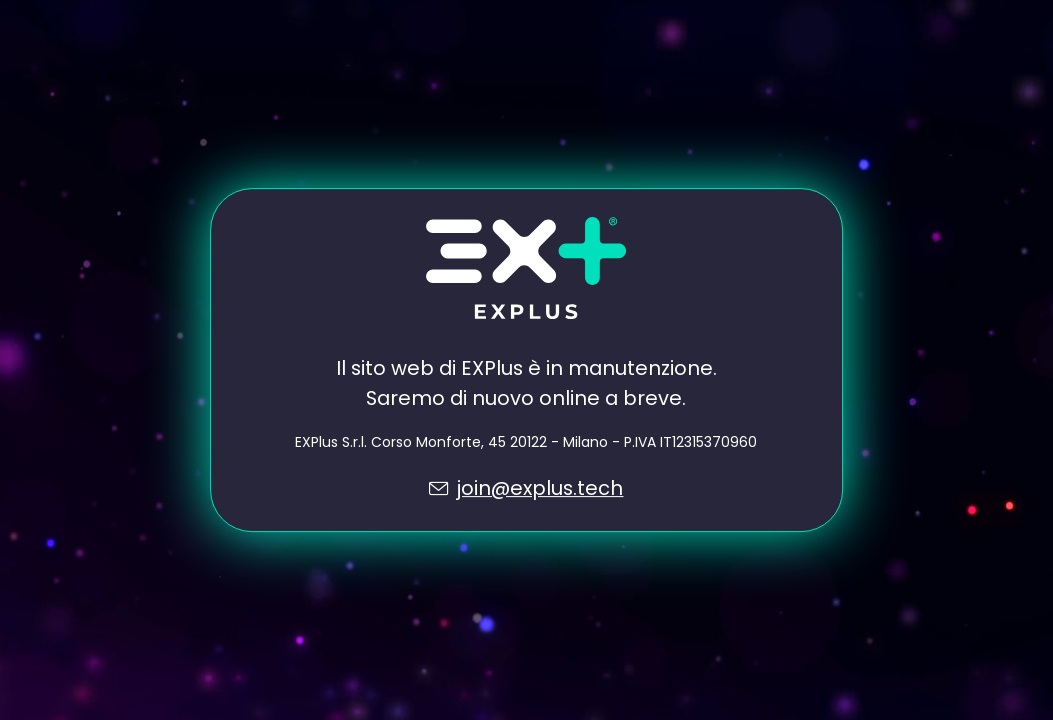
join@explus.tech (539, 488)
